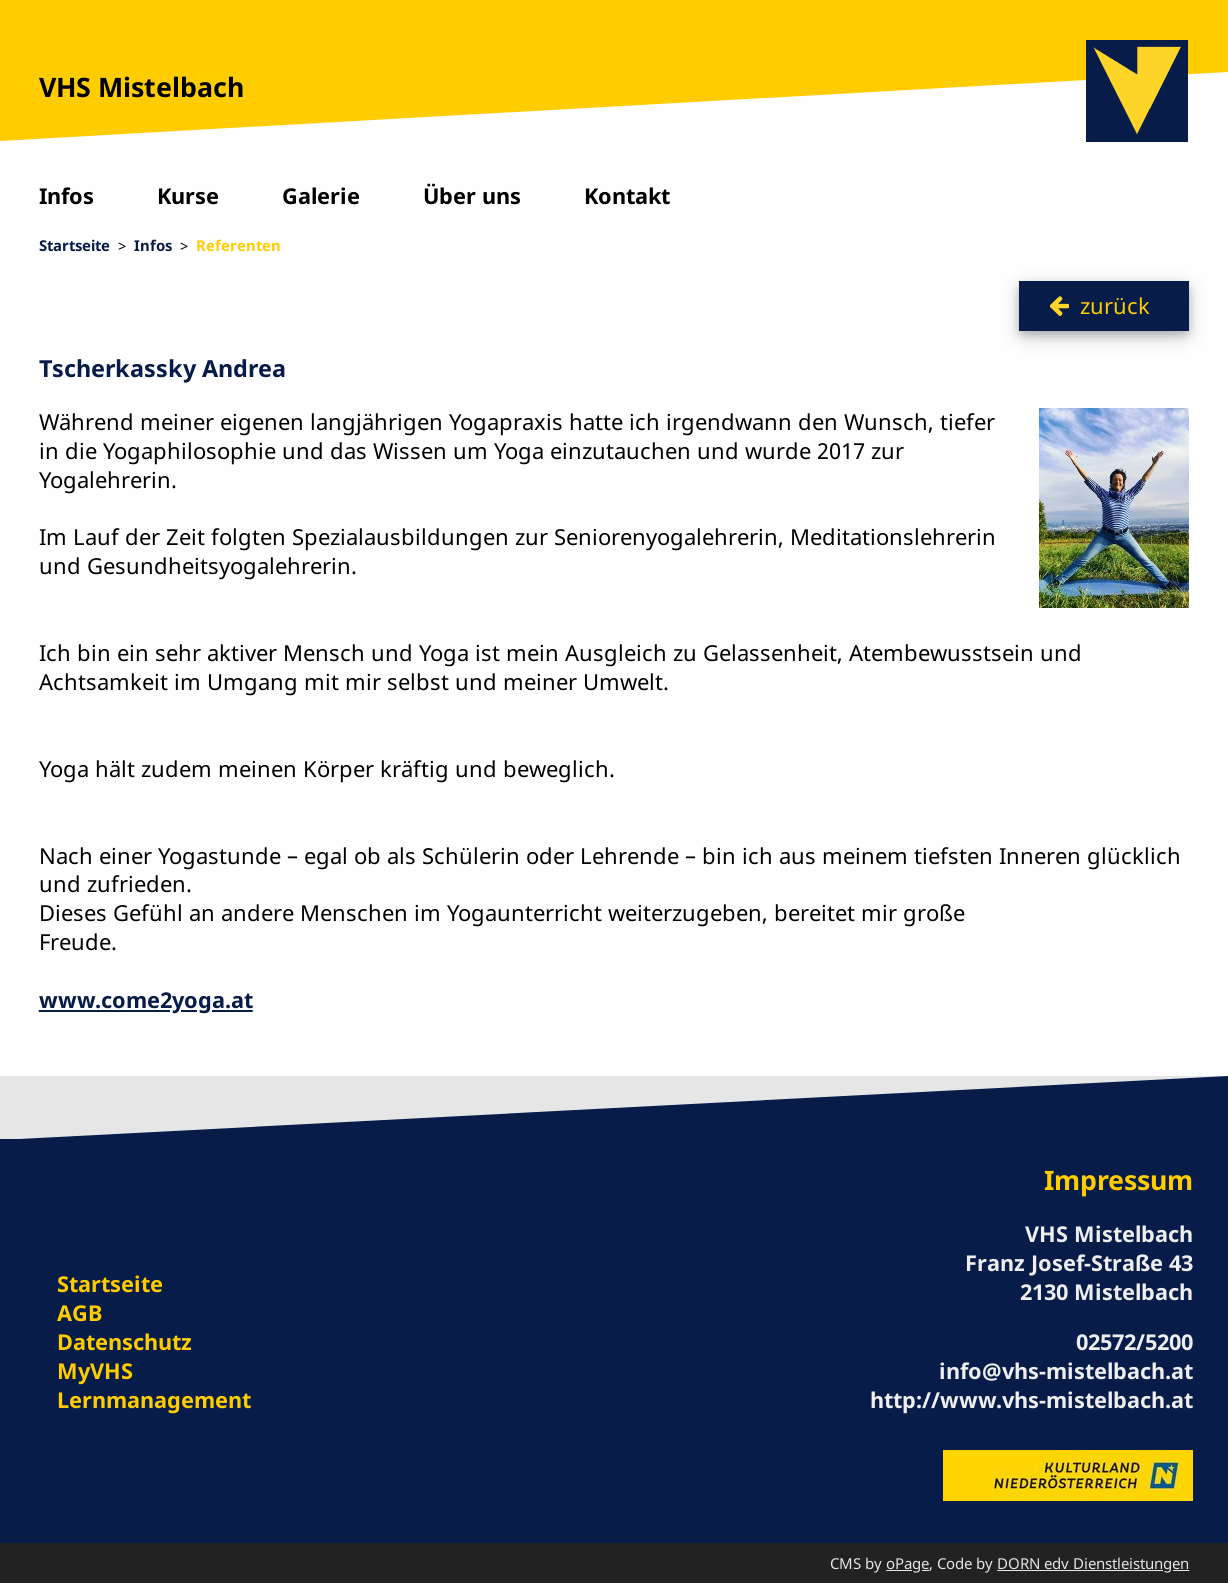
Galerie (321, 195)
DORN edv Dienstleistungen (1093, 1563)
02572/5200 (1134, 1341)
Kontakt (627, 195)
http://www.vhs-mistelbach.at (1031, 1399)
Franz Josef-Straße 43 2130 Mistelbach (1079, 1277)
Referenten (238, 245)
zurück (1115, 305)
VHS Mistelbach (141, 86)
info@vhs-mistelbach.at (1066, 1370)
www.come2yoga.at (146, 999)
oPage (907, 1563)
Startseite (74, 245)
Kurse (188, 195)
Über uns (472, 195)
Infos (66, 195)
